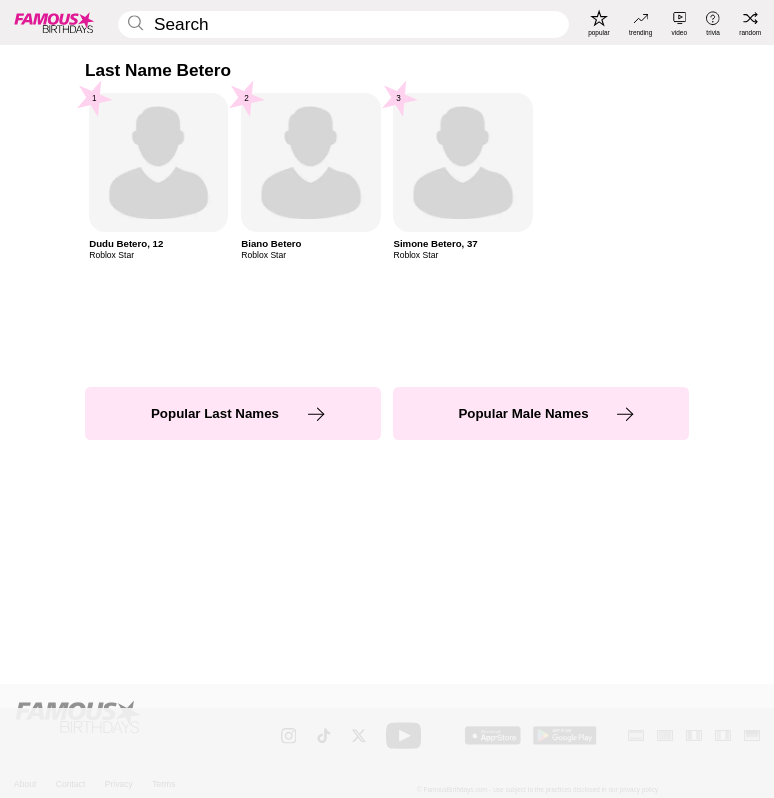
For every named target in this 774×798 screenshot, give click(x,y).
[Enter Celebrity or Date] (343, 24)
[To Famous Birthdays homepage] (54, 23)
